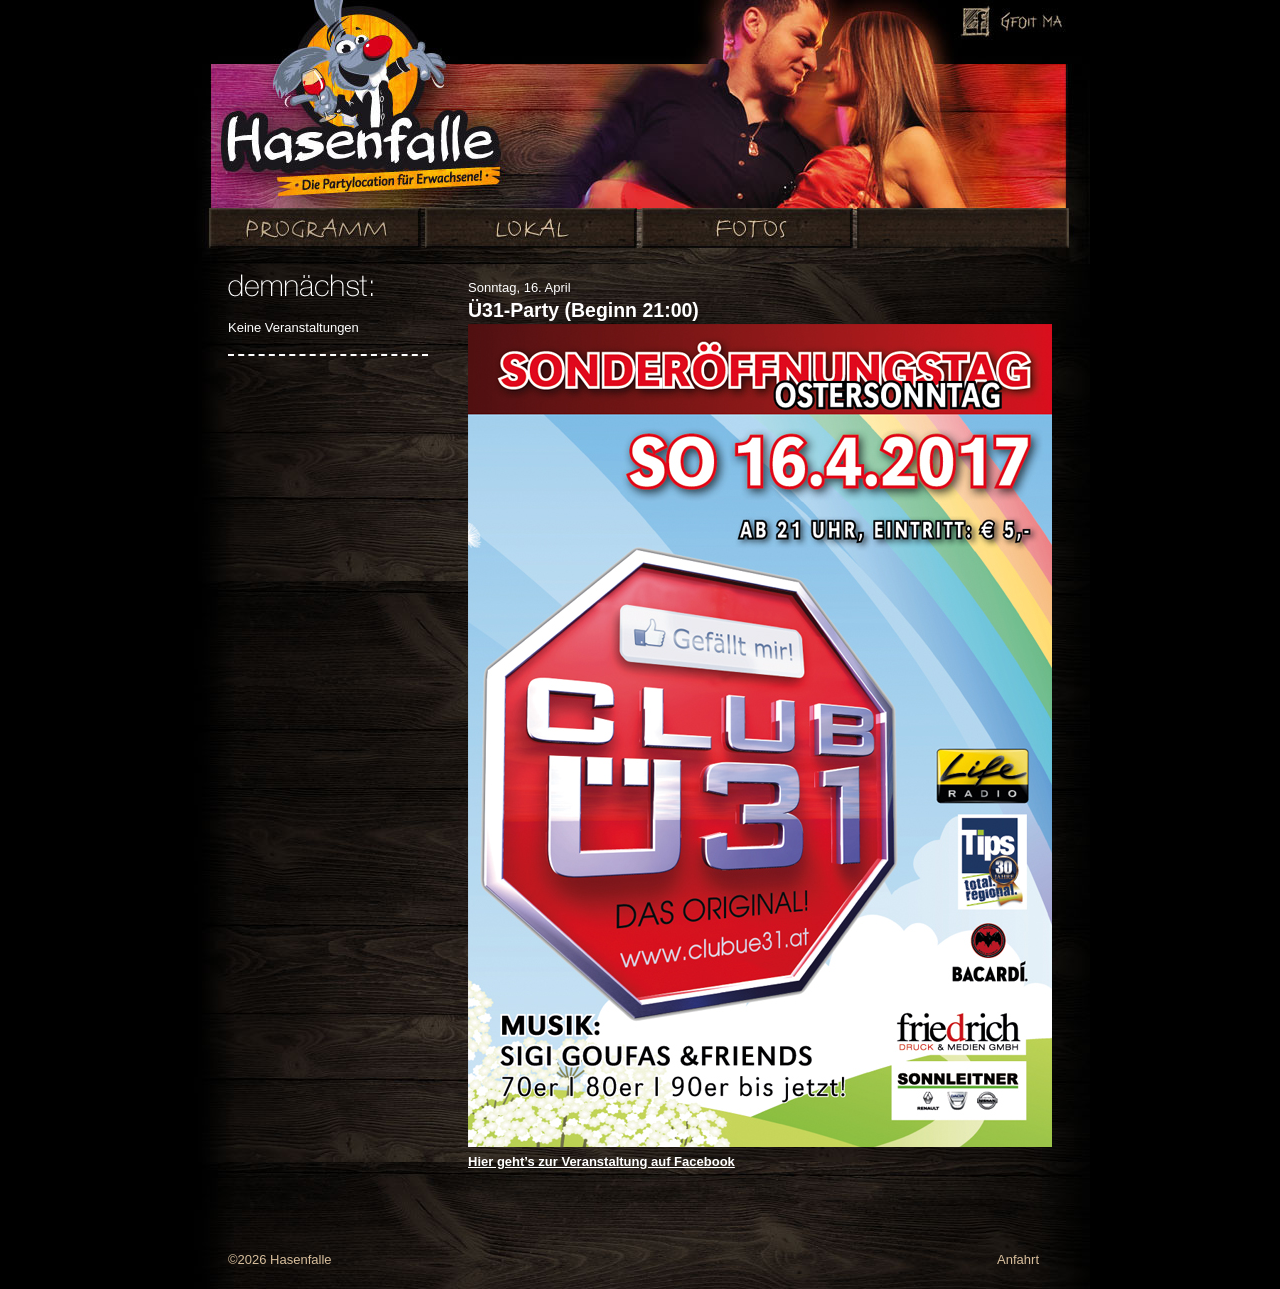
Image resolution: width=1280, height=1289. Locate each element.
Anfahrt (1018, 1259)
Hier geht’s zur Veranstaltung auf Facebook (601, 1161)
